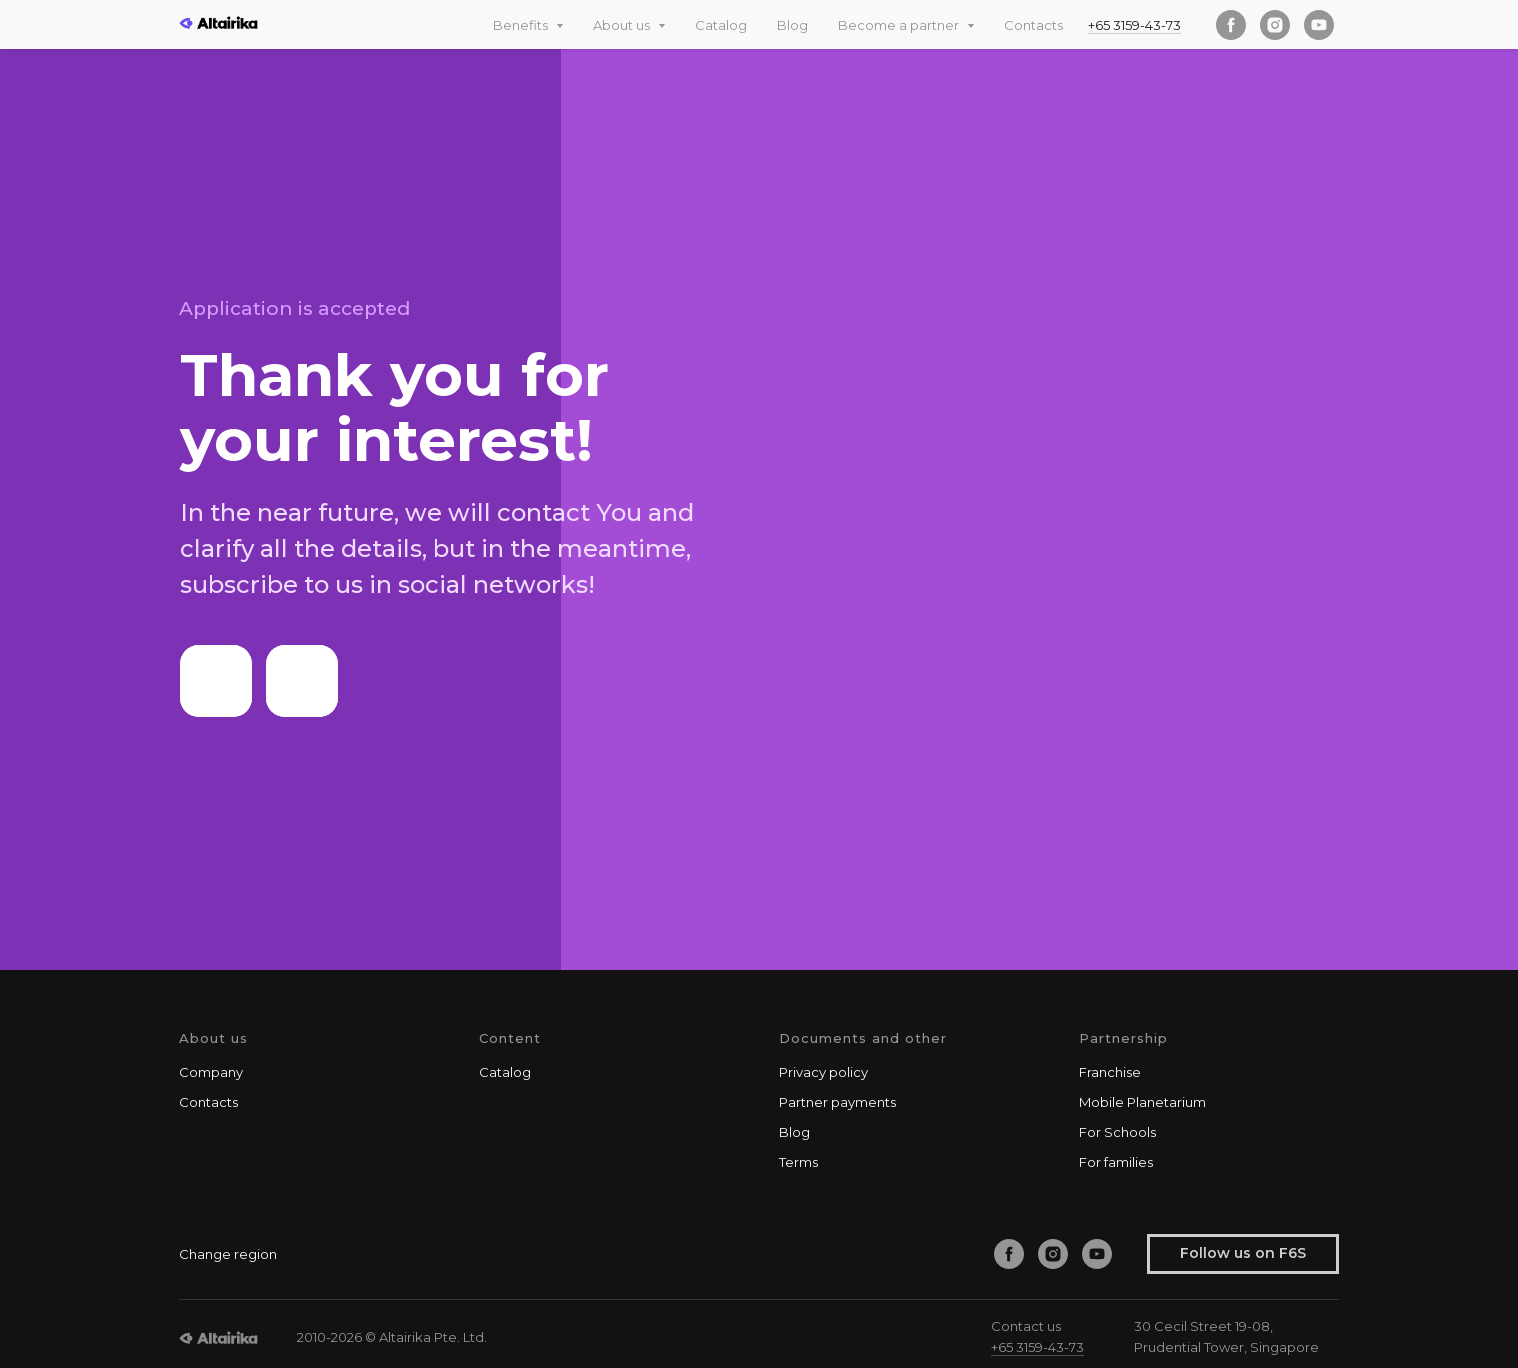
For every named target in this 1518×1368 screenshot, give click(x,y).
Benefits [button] (522, 25)
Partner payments (837, 1102)
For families (1116, 1162)
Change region (228, 1254)
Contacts (1033, 25)
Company (211, 1072)
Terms (798, 1162)
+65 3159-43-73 (1134, 25)
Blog (792, 25)
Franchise (1110, 1072)
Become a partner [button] (900, 25)
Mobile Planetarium (1142, 1102)
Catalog (721, 25)
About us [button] (623, 25)
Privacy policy (823, 1072)
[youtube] (1319, 25)
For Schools (1117, 1132)
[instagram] (1275, 25)
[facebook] (1231, 25)
